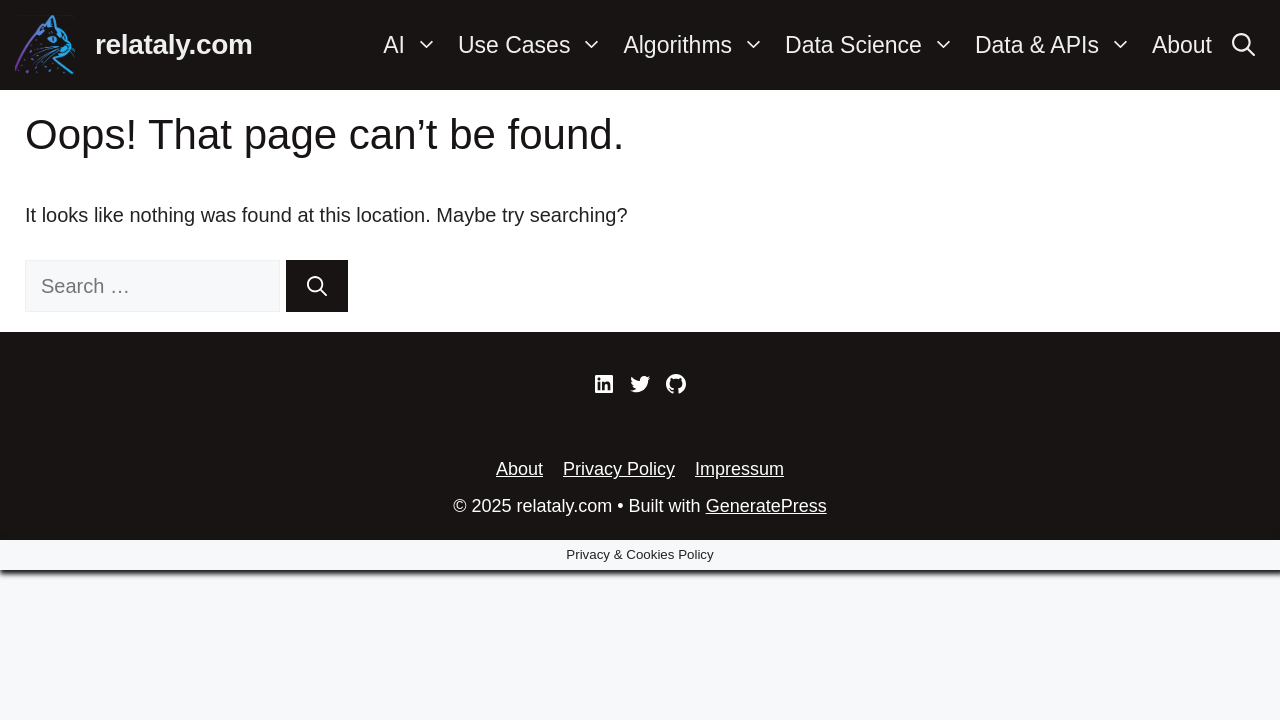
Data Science (875, 45)
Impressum (739, 469)
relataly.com (174, 44)
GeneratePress (766, 506)
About (1182, 45)
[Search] (317, 286)
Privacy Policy (619, 469)
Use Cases (535, 45)
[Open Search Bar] (1243, 45)
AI (415, 45)
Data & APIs (1058, 45)
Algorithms (699, 45)
